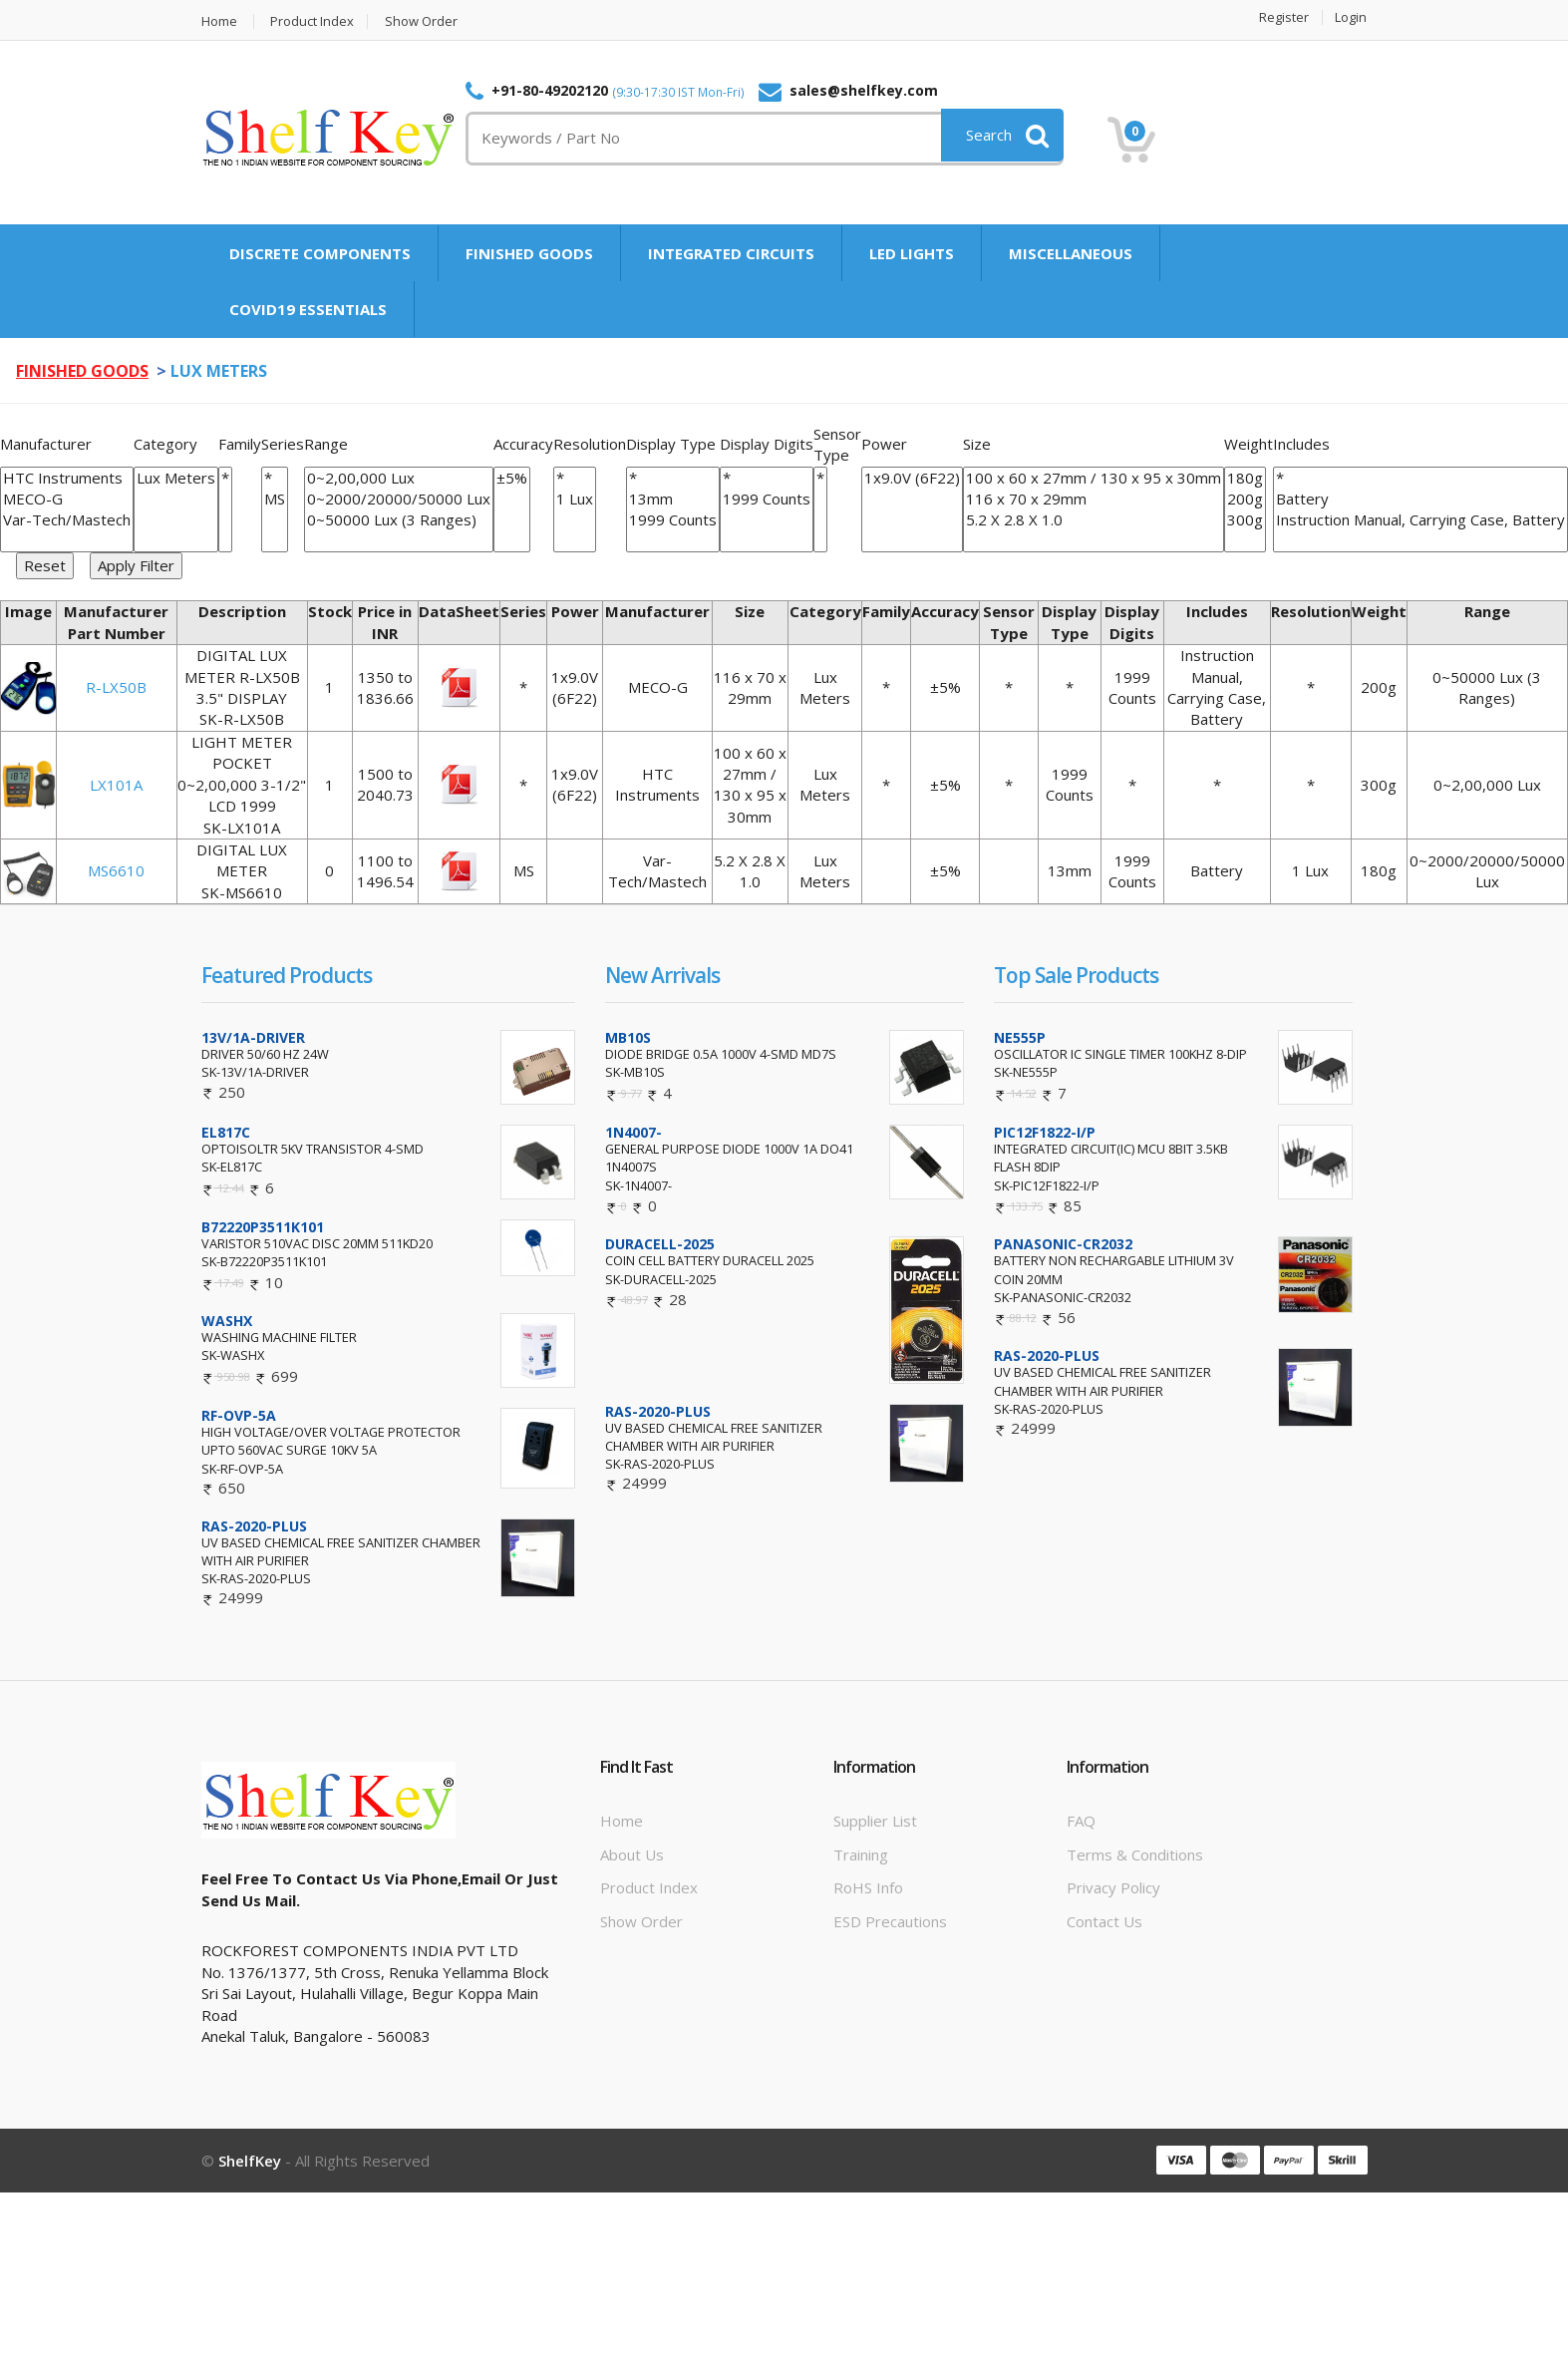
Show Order (422, 21)
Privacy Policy (1113, 1887)
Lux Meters (176, 478)
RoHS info (868, 1887)
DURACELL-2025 (660, 1243)
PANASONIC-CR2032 (1063, 1243)
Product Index (313, 21)
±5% (511, 478)
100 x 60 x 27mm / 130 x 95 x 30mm (1093, 478)
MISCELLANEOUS (1070, 253)
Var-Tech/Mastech (67, 519)
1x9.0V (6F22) (912, 478)
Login (1352, 17)
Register (1285, 17)
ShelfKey (249, 2161)
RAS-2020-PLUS (254, 1525)
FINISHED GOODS (529, 253)
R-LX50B (116, 687)
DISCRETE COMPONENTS (320, 253)
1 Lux (574, 499)
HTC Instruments (67, 478)
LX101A (116, 785)
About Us (632, 1854)
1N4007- (633, 1132)
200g (1245, 499)
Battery (1420, 499)
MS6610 (116, 870)
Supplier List (875, 1821)
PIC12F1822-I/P (1045, 1132)
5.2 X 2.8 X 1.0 (1093, 519)
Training (860, 1854)
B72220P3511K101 (262, 1226)
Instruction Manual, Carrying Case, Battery (1420, 519)
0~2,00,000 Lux (398, 478)
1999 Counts (673, 519)
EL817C (225, 1132)
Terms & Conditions (1135, 1854)
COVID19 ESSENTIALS (308, 309)
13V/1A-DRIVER (253, 1037)
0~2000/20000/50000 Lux (398, 499)
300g (1245, 519)
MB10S (628, 1037)
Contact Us (1104, 1921)
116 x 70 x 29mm (1093, 499)
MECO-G (67, 499)
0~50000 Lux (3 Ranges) (398, 519)
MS (274, 499)
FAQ (1081, 1821)
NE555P (1020, 1037)
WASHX (226, 1320)
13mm (673, 499)
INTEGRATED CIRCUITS (731, 253)
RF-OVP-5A (238, 1415)
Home (219, 21)
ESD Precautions (890, 1921)
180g (1245, 478)
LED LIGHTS (911, 253)
